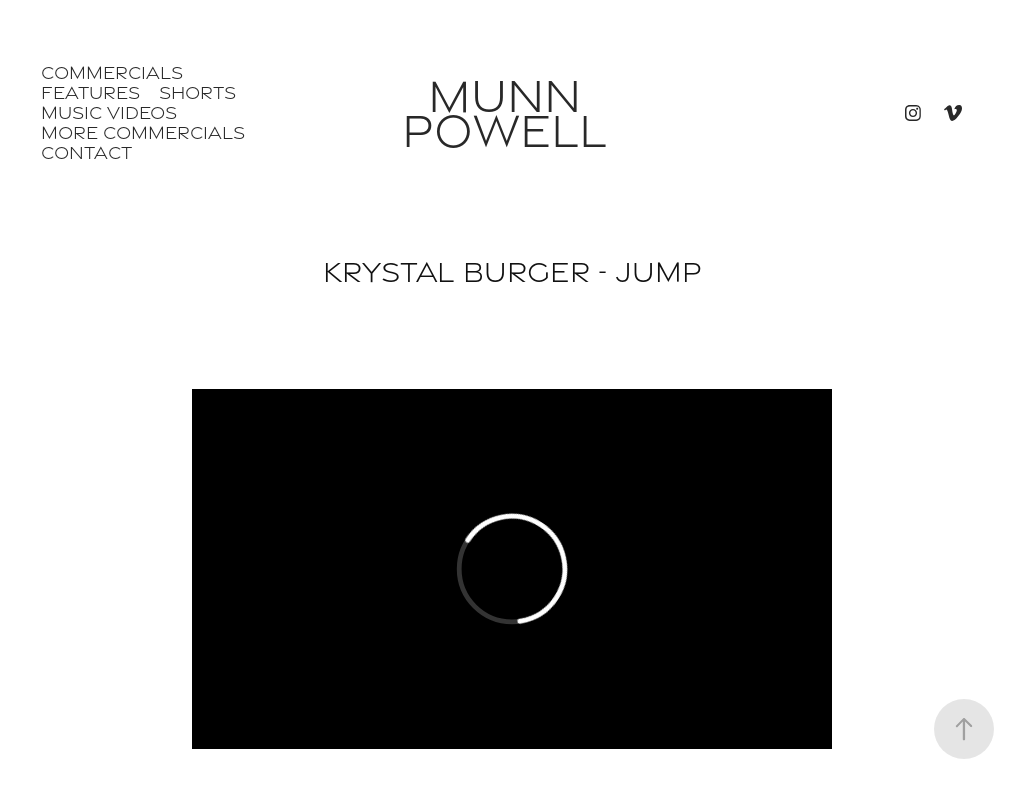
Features (90, 92)
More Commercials (143, 132)
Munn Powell (504, 113)
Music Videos (109, 112)
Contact (86, 152)
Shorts (197, 92)
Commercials (112, 72)
